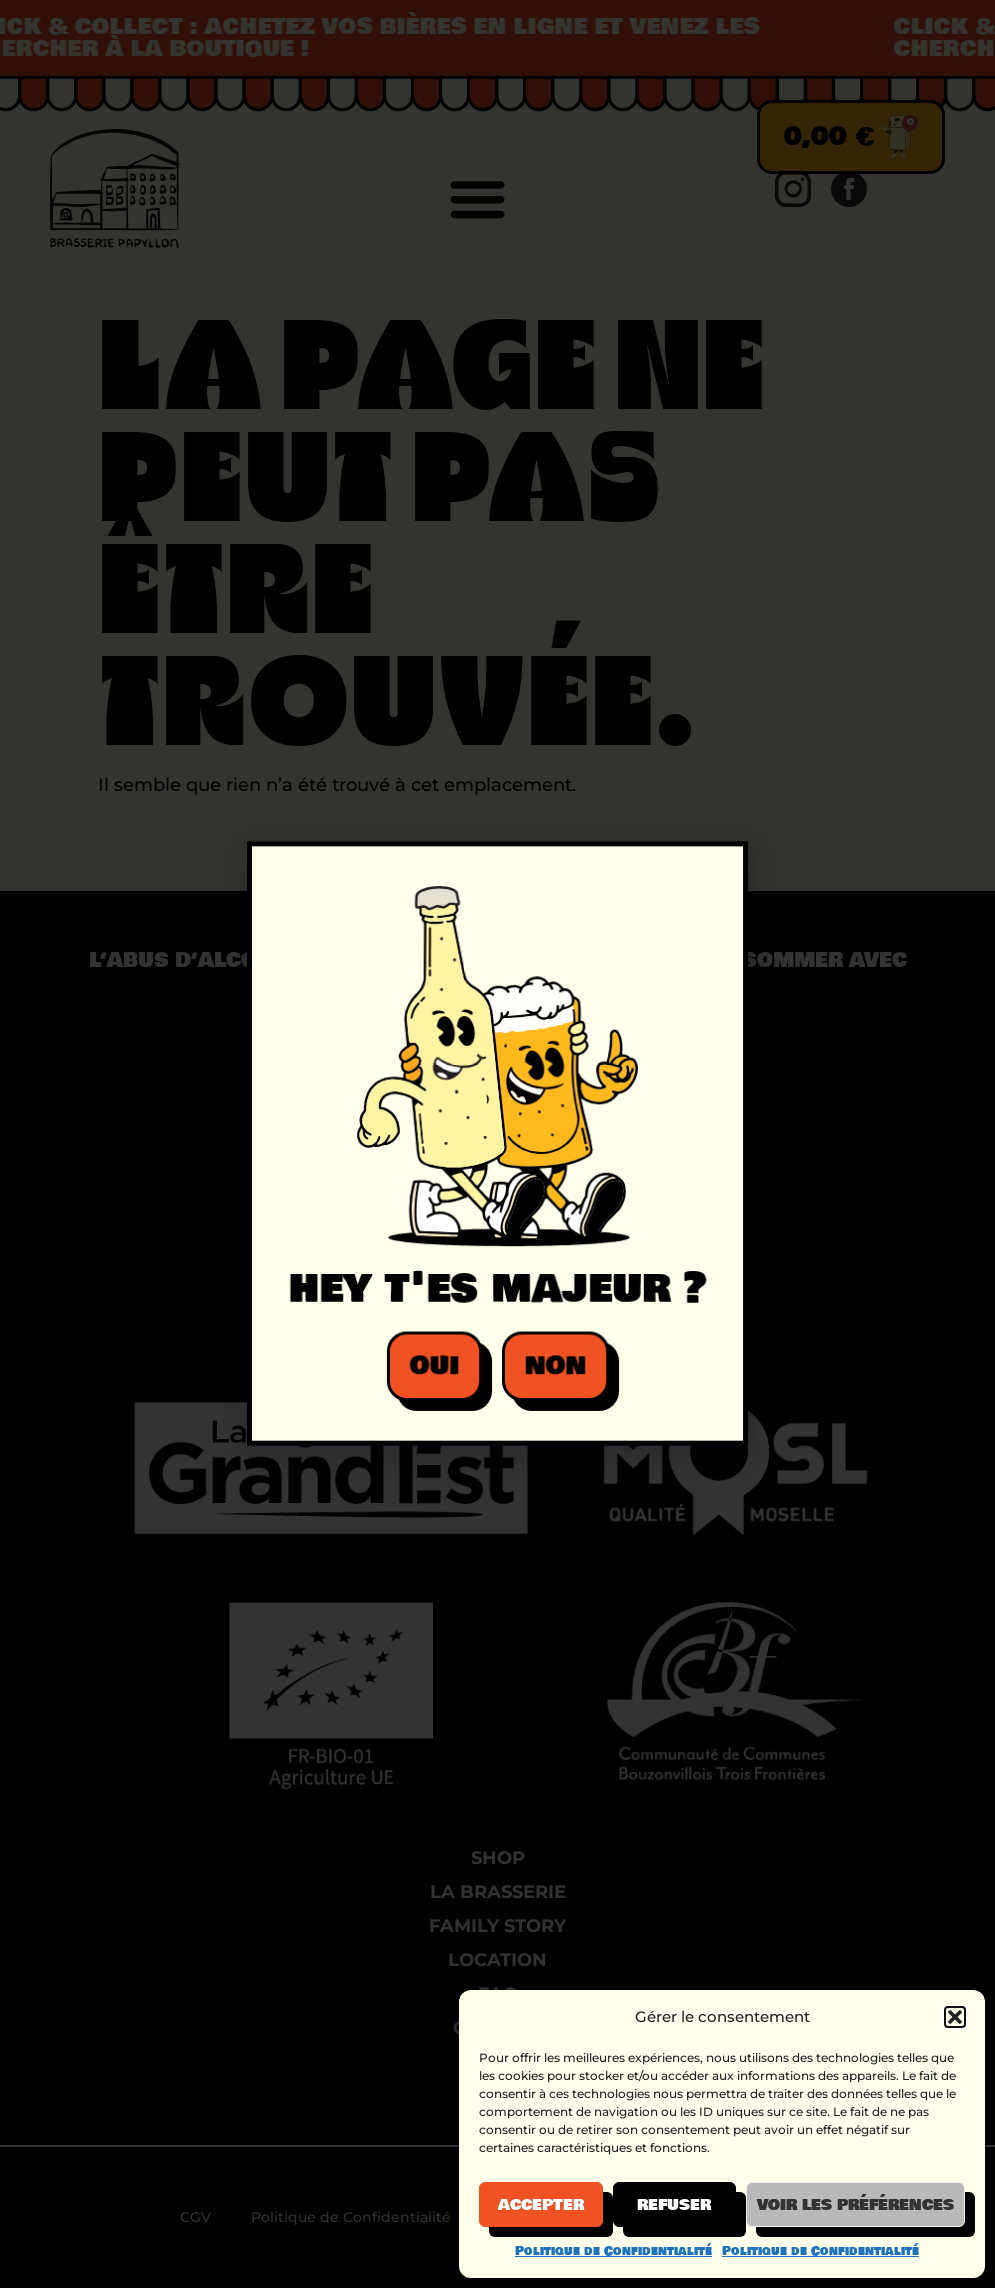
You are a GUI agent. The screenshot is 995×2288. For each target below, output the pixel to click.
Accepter (541, 2205)
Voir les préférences (855, 2205)
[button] (955, 2017)
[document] (497, 1144)
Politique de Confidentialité (613, 2251)
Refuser (674, 2205)
